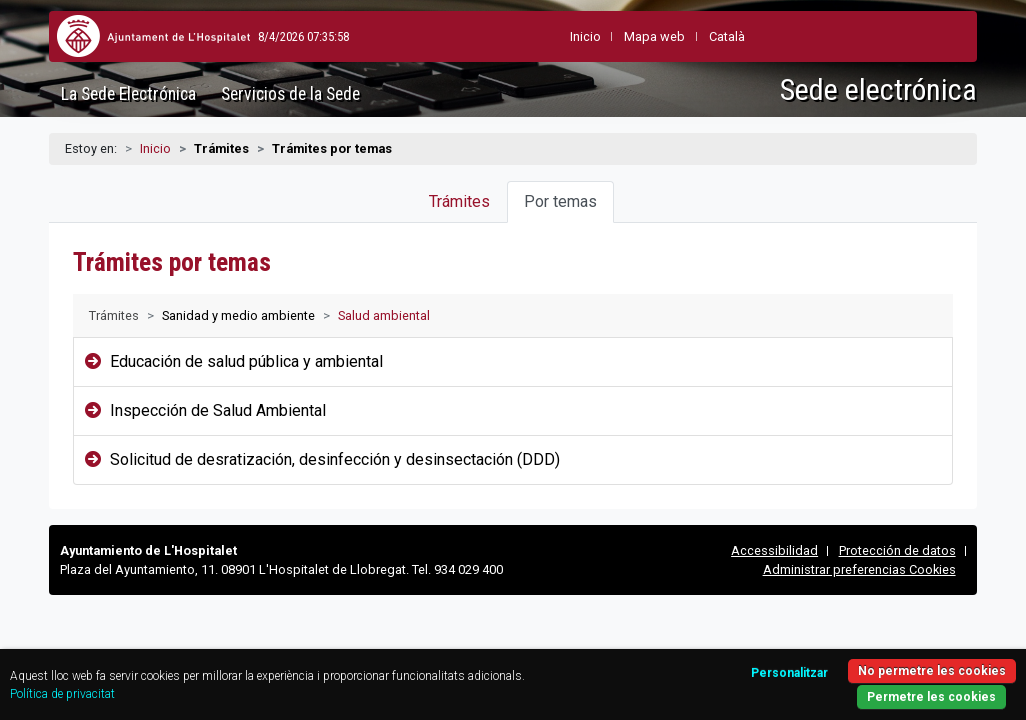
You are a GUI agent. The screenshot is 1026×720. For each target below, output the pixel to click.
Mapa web (609, 36)
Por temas (560, 201)
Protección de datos (897, 550)
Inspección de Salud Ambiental (218, 410)
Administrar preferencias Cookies (859, 569)
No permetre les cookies (876, 657)
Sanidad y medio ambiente (238, 315)
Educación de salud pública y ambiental (246, 361)
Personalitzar (722, 659)
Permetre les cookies (876, 685)
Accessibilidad (774, 550)
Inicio (155, 148)
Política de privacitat (188, 682)
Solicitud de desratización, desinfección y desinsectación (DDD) (335, 459)
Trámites (459, 201)
